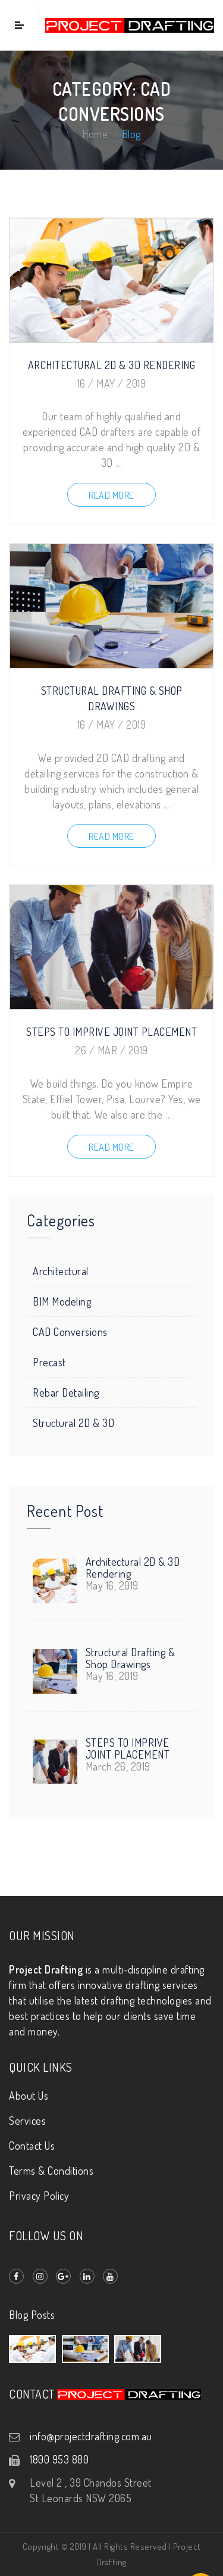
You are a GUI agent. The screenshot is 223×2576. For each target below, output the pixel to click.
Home (95, 134)
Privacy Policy (39, 2195)
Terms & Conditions (51, 2170)
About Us (28, 2095)
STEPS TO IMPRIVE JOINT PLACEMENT (111, 1031)
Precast (49, 1362)
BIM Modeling (62, 1301)
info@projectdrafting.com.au (91, 2436)
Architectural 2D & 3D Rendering (112, 364)
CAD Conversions (70, 1332)
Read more (111, 495)
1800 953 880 (59, 2459)
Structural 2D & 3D (73, 1423)
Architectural (61, 1271)
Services (27, 2120)
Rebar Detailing (66, 1392)
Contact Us (32, 2145)
